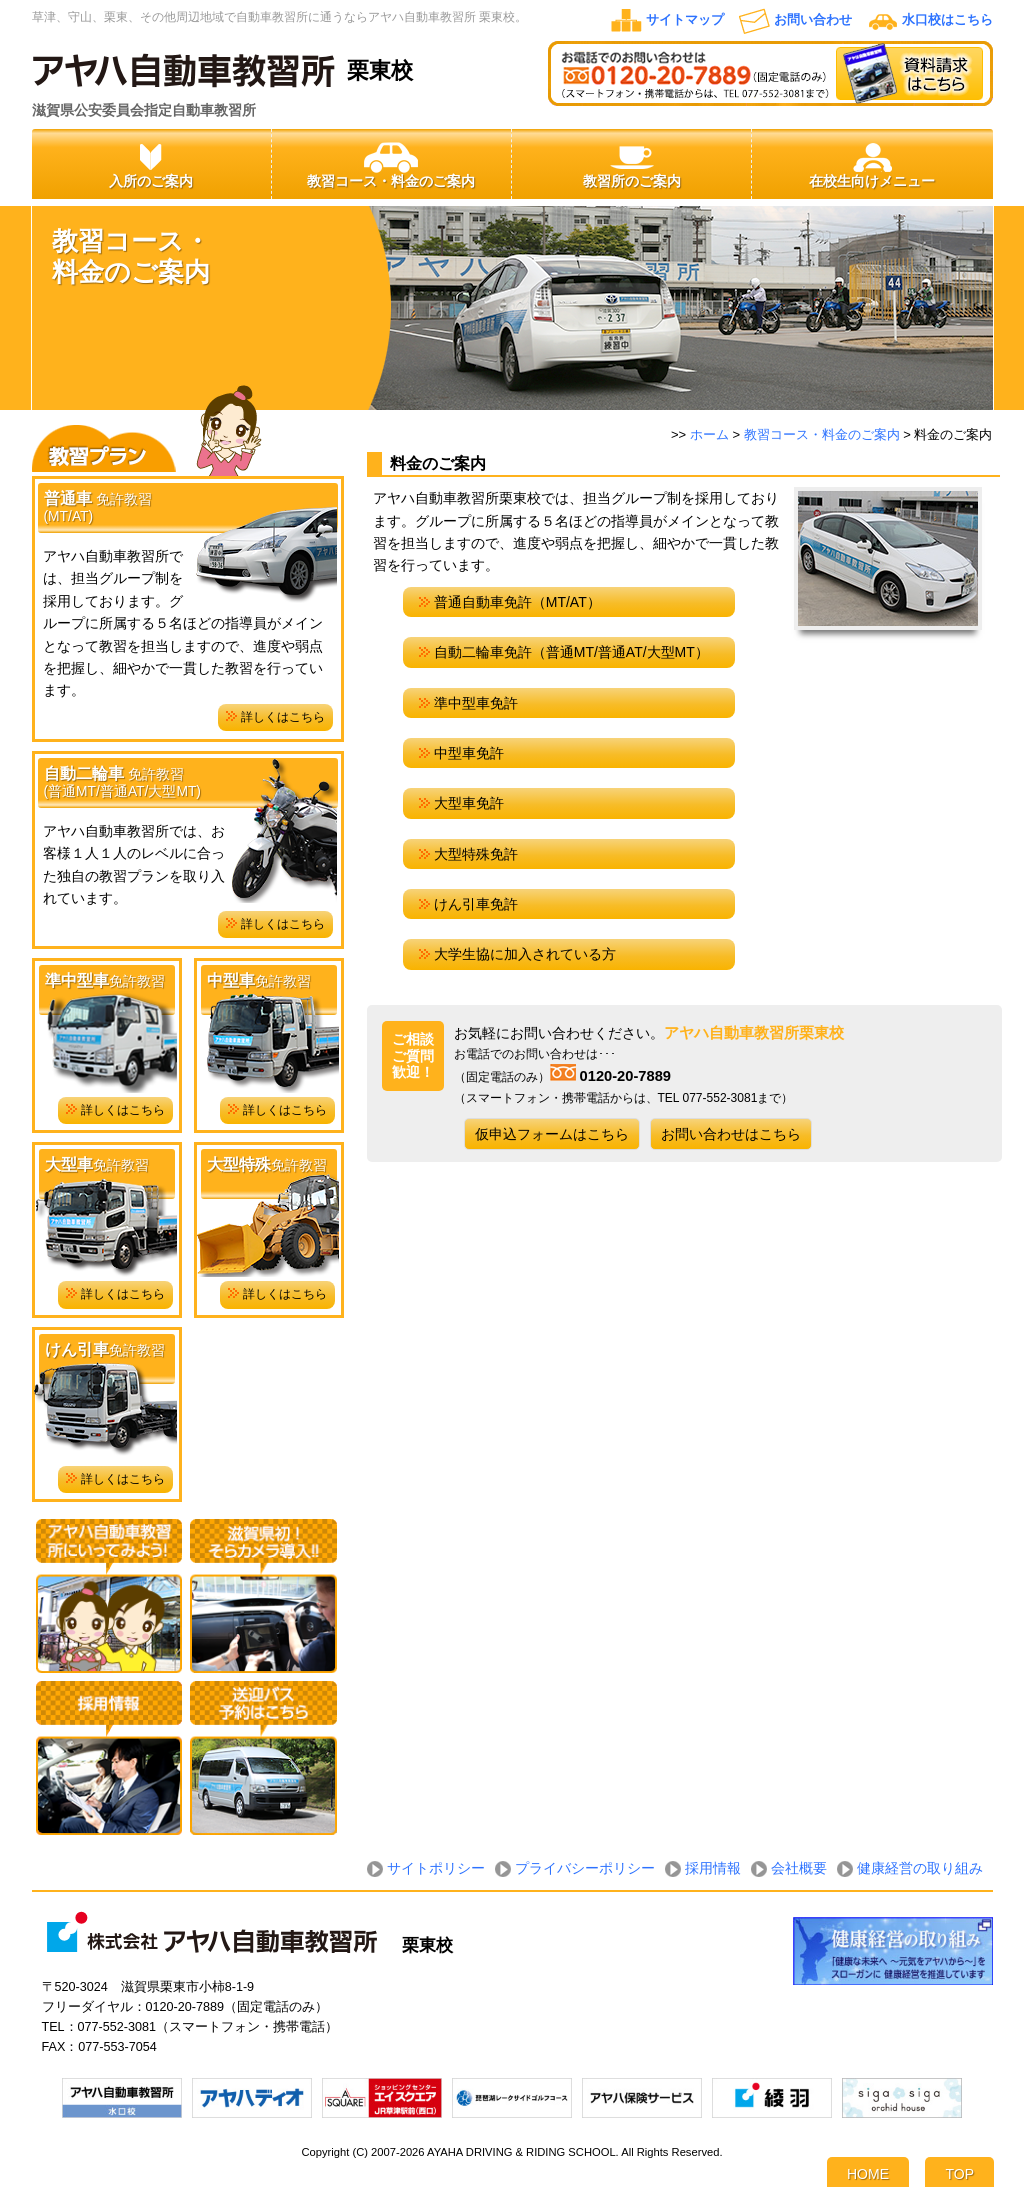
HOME (868, 2174)
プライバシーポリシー (585, 1868)
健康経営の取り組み (920, 1868)
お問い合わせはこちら (731, 1134)
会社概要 (799, 1868)
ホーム (709, 434)
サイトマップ (685, 20)
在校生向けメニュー (872, 165)
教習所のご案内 (632, 165)
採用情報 (713, 1868)
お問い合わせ (813, 20)
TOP (959, 2174)
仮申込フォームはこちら (552, 1134)
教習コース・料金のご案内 (391, 165)
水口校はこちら (947, 20)
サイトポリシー (436, 1868)
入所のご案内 (151, 165)
